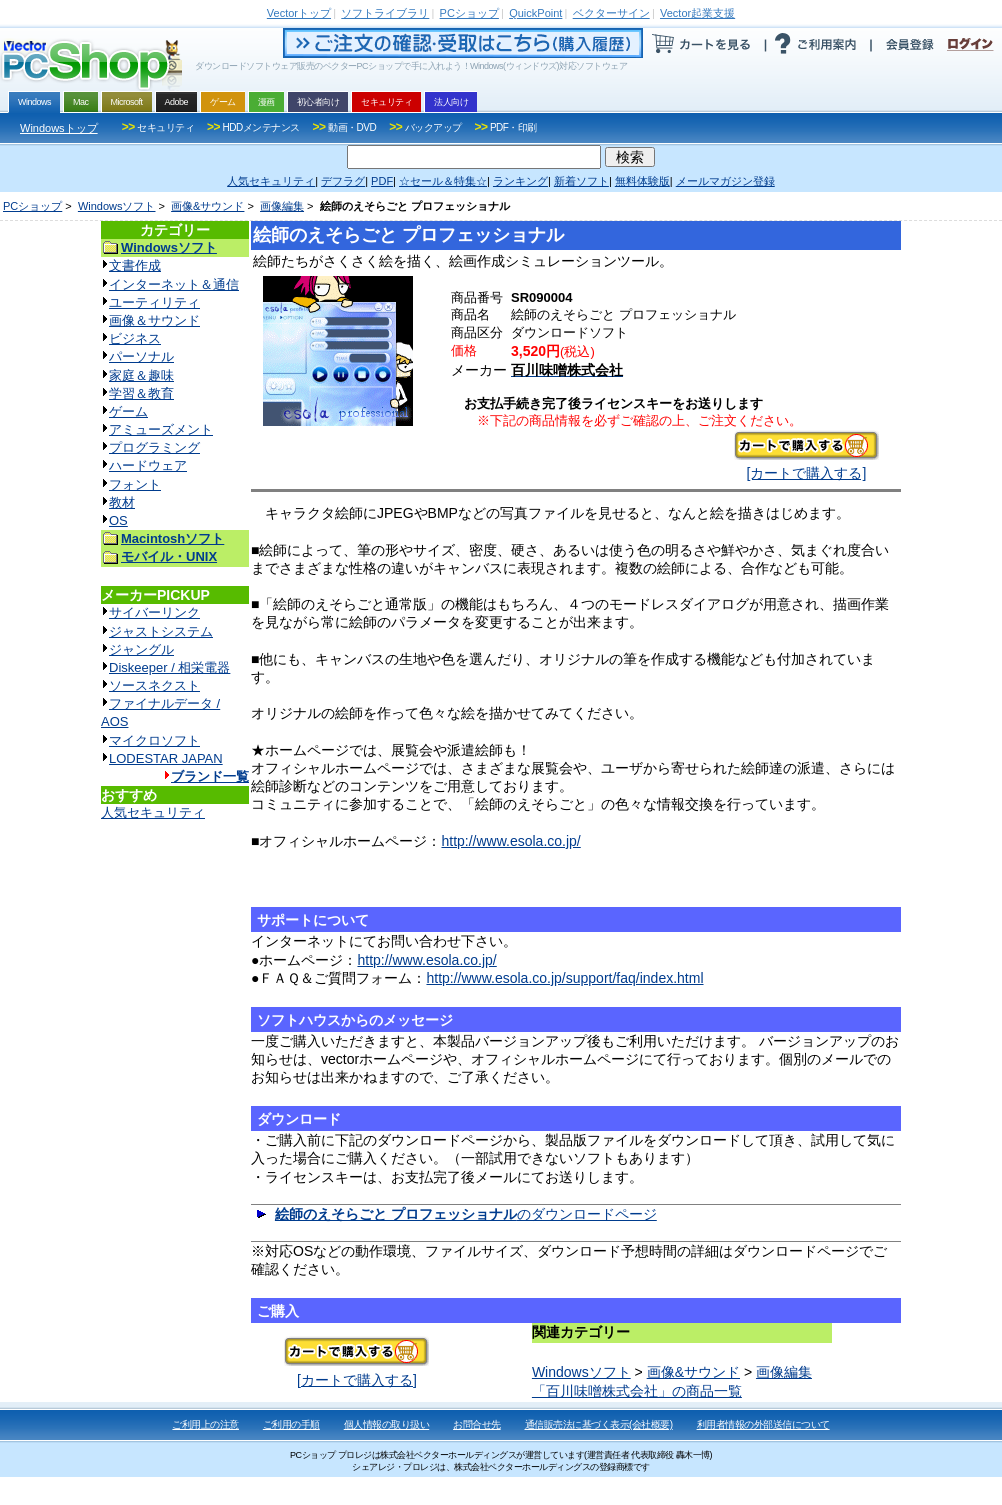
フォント (135, 484)
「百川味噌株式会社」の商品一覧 (637, 1391)
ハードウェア (148, 465)
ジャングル (141, 649)
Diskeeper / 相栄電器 (169, 667)
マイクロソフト (154, 740)
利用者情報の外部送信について (763, 1424)
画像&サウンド (207, 206)
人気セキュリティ (153, 812)
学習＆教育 (141, 393)
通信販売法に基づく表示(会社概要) (599, 1424)
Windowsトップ (59, 128)
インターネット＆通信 (174, 284)
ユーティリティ (154, 302)
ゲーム (128, 411)
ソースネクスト (154, 685)
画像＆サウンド (154, 320)
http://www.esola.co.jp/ (510, 841)
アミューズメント (161, 429)
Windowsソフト (117, 206)
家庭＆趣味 (141, 375)
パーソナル (141, 356)
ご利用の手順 (291, 1424)
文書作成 (135, 265)
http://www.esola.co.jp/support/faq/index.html (564, 978)
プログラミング (154, 447)
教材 (122, 502)
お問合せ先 (477, 1424)
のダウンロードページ (466, 1214)
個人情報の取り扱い (387, 1424)
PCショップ (32, 206)
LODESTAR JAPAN (166, 758)
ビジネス (135, 338)
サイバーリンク (154, 612)
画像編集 (282, 206)
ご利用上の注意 (205, 1424)
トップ (299, 13)
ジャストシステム (161, 631)
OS (118, 520)
